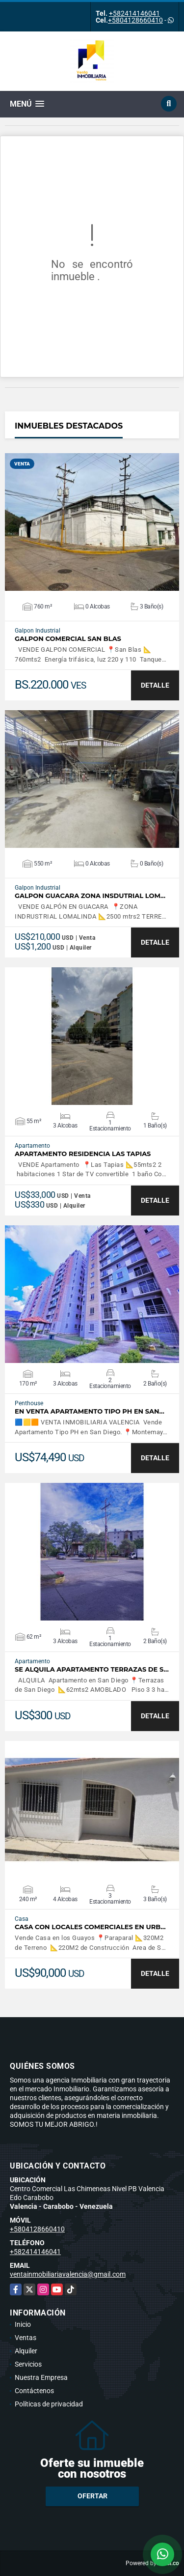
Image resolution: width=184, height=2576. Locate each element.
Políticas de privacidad (49, 2404)
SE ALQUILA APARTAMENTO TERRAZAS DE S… (92, 1669)
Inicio (23, 2324)
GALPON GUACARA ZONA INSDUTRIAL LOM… (90, 895)
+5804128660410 (135, 20)
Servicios (28, 2364)
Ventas (25, 2338)
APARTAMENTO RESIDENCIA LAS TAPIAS (83, 1154)
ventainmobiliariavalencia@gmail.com (68, 2274)
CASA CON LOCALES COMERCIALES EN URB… (90, 1927)
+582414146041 (134, 13)
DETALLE (155, 685)
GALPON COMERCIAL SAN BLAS (68, 638)
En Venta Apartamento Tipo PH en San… (89, 1411)
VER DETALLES (92, 522)
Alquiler (26, 2351)
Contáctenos (34, 2391)
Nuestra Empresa (41, 2377)
